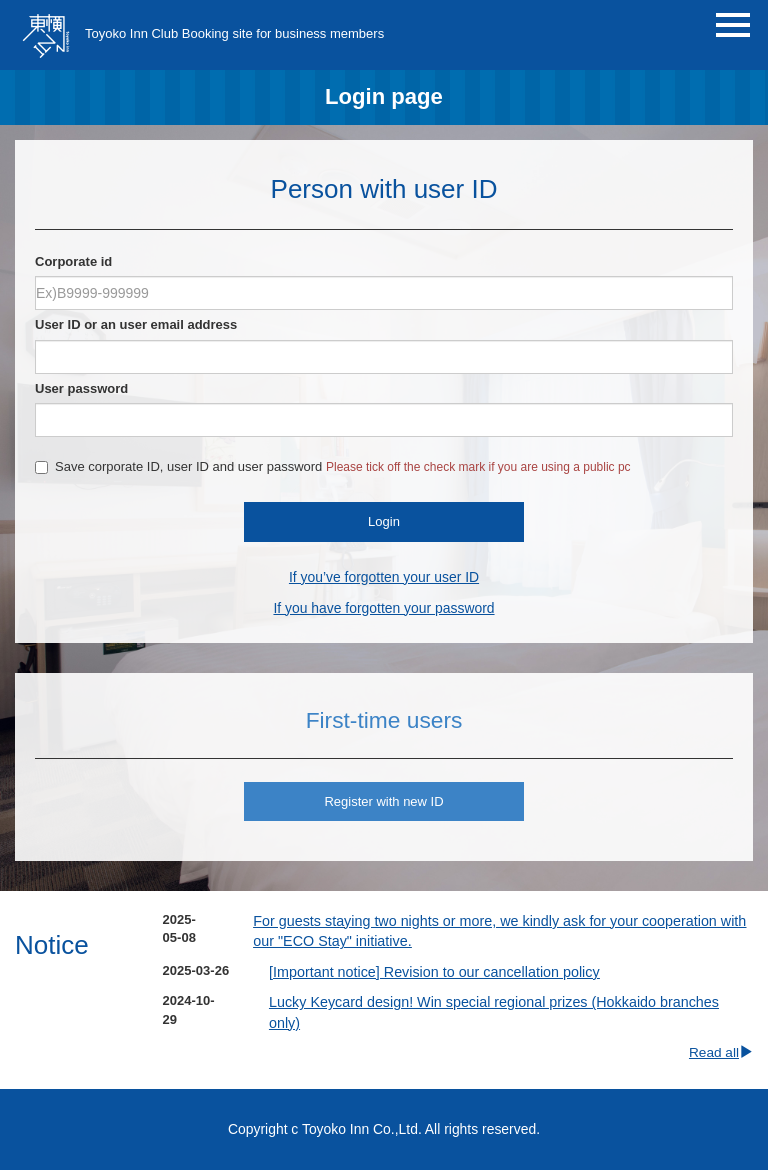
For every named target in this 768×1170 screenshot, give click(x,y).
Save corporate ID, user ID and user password (333, 466)
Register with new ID (383, 801)
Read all (721, 1052)
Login (384, 521)
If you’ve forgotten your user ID (384, 577)
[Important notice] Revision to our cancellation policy (434, 972)
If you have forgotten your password (383, 608)
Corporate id (73, 261)
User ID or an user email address (136, 324)
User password (81, 388)
